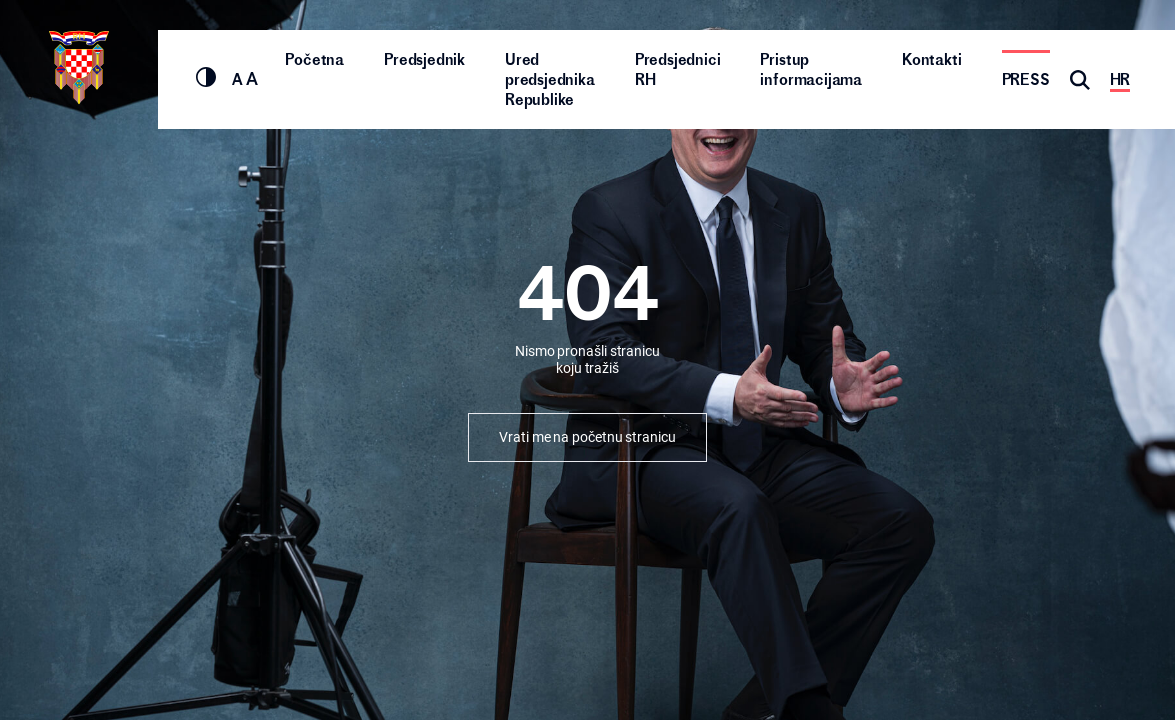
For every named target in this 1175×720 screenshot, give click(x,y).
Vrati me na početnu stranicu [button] (587, 437)
